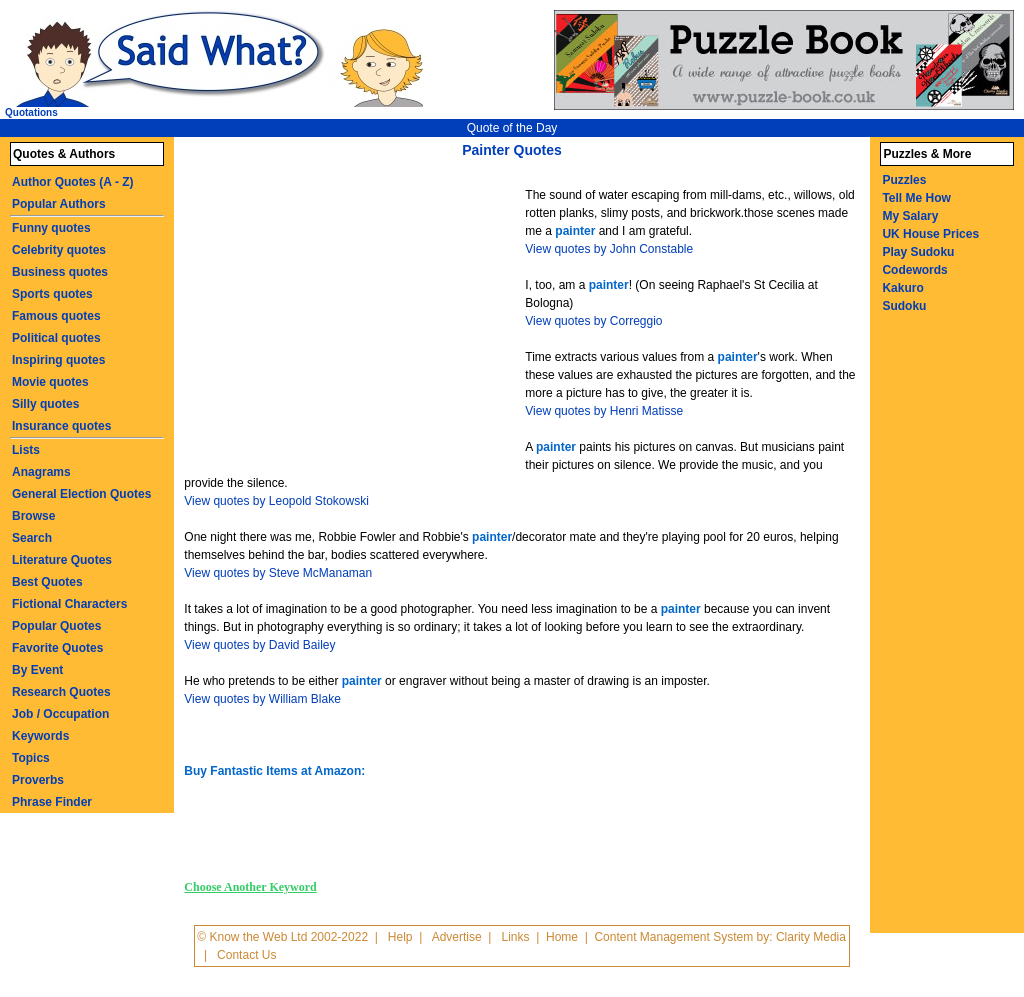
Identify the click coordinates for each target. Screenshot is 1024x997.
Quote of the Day (512, 128)
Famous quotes (56, 316)
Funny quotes (51, 228)
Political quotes (56, 338)
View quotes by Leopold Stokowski (276, 501)
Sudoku (904, 306)
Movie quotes (50, 382)
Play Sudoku (918, 252)
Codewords (914, 270)
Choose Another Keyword (250, 887)
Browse (33, 516)
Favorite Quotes (57, 648)
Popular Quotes (56, 626)
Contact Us (246, 955)
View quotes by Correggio (593, 321)
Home (562, 937)
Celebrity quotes (59, 250)
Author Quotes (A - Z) (73, 182)
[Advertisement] (357, 318)
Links (516, 937)
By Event (37, 670)
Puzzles (904, 180)
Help (400, 937)
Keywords (40, 736)
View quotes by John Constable (609, 249)
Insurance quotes (61, 426)
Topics (31, 758)
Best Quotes (47, 582)
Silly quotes (45, 404)
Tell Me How (916, 198)
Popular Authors (59, 204)
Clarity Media (811, 937)
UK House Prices (930, 234)
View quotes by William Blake (262, 699)
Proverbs (38, 780)
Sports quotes (52, 294)
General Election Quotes (81, 494)
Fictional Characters (69, 604)
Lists (26, 450)
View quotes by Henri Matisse (604, 411)
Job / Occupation (60, 714)
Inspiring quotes (58, 360)
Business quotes (60, 272)
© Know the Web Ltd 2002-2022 (282, 937)
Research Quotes (61, 692)
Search (32, 538)
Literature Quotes (62, 560)
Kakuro (902, 288)
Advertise (457, 937)
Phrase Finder (52, 802)
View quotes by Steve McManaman (278, 573)
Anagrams (41, 472)
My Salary (910, 216)
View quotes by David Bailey (259, 645)
